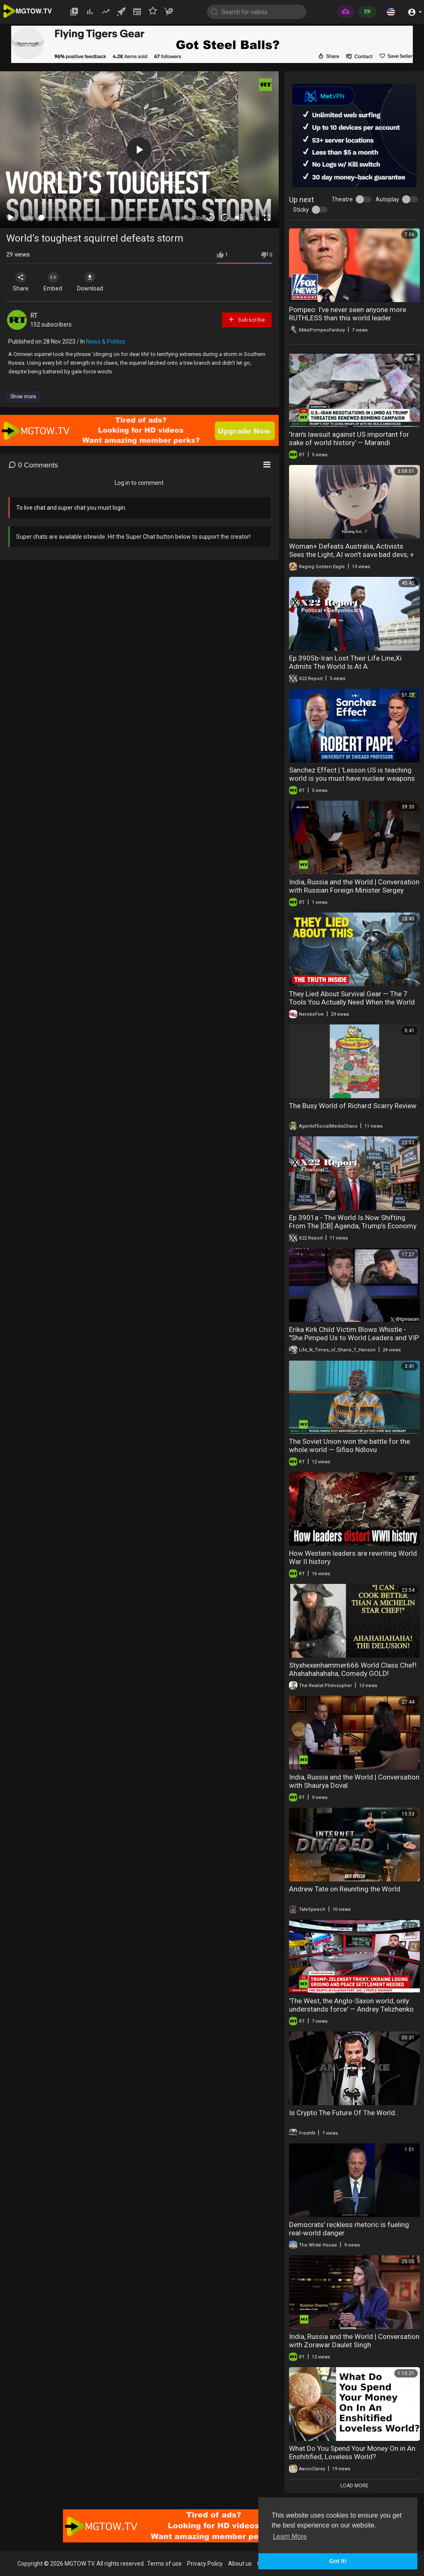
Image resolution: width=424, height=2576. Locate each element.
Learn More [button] (290, 2536)
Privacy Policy (205, 2563)
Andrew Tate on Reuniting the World (344, 1889)
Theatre (342, 199)
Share (21, 282)
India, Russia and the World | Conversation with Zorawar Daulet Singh (354, 2340)
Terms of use (164, 2563)
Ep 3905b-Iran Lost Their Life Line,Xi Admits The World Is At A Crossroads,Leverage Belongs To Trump (351, 666)
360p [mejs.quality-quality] (253, 217)
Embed (55, 282)
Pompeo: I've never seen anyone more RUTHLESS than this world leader (347, 313)
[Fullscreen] (267, 217)
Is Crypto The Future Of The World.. (343, 2113)
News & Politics (105, 341)
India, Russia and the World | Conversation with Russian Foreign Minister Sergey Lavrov (354, 890)
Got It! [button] (338, 2561)
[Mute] (239, 217)
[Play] (11, 217)
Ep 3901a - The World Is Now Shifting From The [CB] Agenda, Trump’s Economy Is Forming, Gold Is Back (353, 1225)
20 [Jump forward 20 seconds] (224, 218)
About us (240, 2563)
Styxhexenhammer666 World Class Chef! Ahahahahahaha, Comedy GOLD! (353, 1669)
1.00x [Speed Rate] (197, 217)
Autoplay (387, 199)
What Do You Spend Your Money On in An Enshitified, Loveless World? (352, 2452)
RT (34, 316)
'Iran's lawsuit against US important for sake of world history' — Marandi (349, 438)
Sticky (301, 209)
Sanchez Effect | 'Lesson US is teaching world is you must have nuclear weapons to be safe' (352, 778)
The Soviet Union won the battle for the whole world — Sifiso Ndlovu (349, 1445)
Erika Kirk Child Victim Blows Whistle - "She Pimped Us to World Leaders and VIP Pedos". (354, 1337)
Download (93, 282)
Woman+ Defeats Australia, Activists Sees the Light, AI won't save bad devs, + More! (351, 554)
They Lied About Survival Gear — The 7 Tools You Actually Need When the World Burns (352, 1002)
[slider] (104, 217)
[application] (139, 149)
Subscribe (246, 319)
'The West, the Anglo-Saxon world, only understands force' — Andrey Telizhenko (351, 2005)
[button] (391, 11)
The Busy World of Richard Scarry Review (353, 1106)
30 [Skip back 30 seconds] (210, 218)
